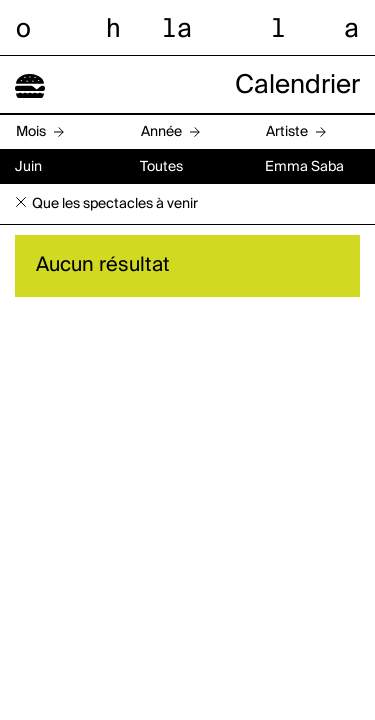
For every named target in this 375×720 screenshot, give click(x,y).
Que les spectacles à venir (115, 204)
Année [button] (161, 132)
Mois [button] (31, 132)
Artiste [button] (287, 132)
